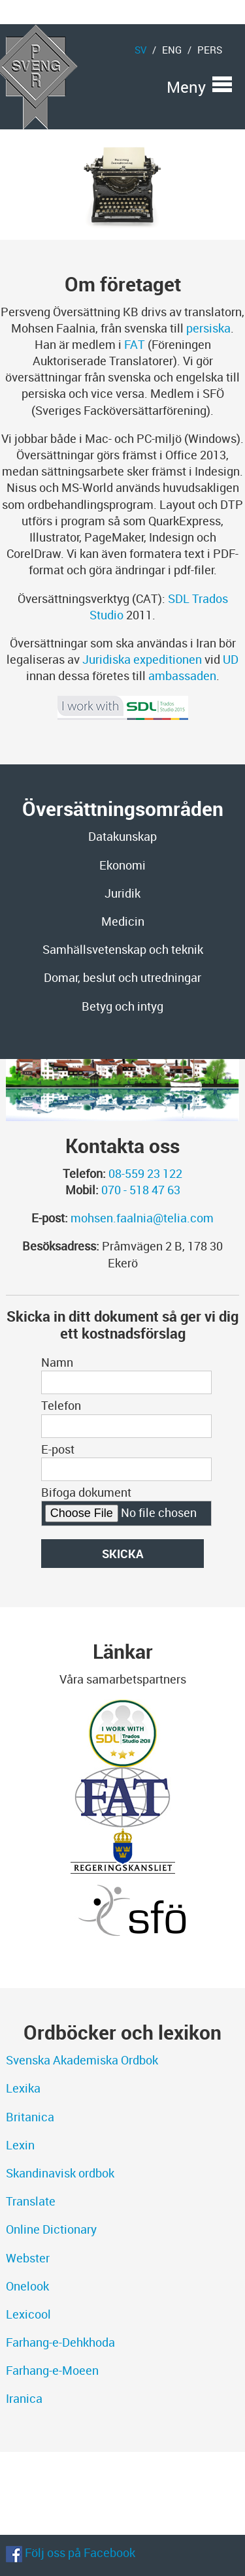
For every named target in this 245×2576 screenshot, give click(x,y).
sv (140, 49)
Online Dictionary (51, 2229)
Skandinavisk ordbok (60, 2173)
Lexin (20, 2145)
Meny (186, 84)
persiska (208, 328)
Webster (28, 2258)
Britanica (30, 2117)
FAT (134, 344)
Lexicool (28, 2314)
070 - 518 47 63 (140, 1190)
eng (172, 49)
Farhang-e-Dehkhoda (60, 2342)
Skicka (123, 1553)
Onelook (27, 2286)
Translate (31, 2201)
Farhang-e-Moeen (52, 2370)
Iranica (24, 2398)
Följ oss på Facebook (70, 2552)
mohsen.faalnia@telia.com (142, 1218)
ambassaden (182, 675)
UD (230, 659)
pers (209, 49)
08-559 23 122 (145, 1173)
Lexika (23, 2088)
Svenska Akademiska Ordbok (82, 2060)
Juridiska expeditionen (142, 659)
